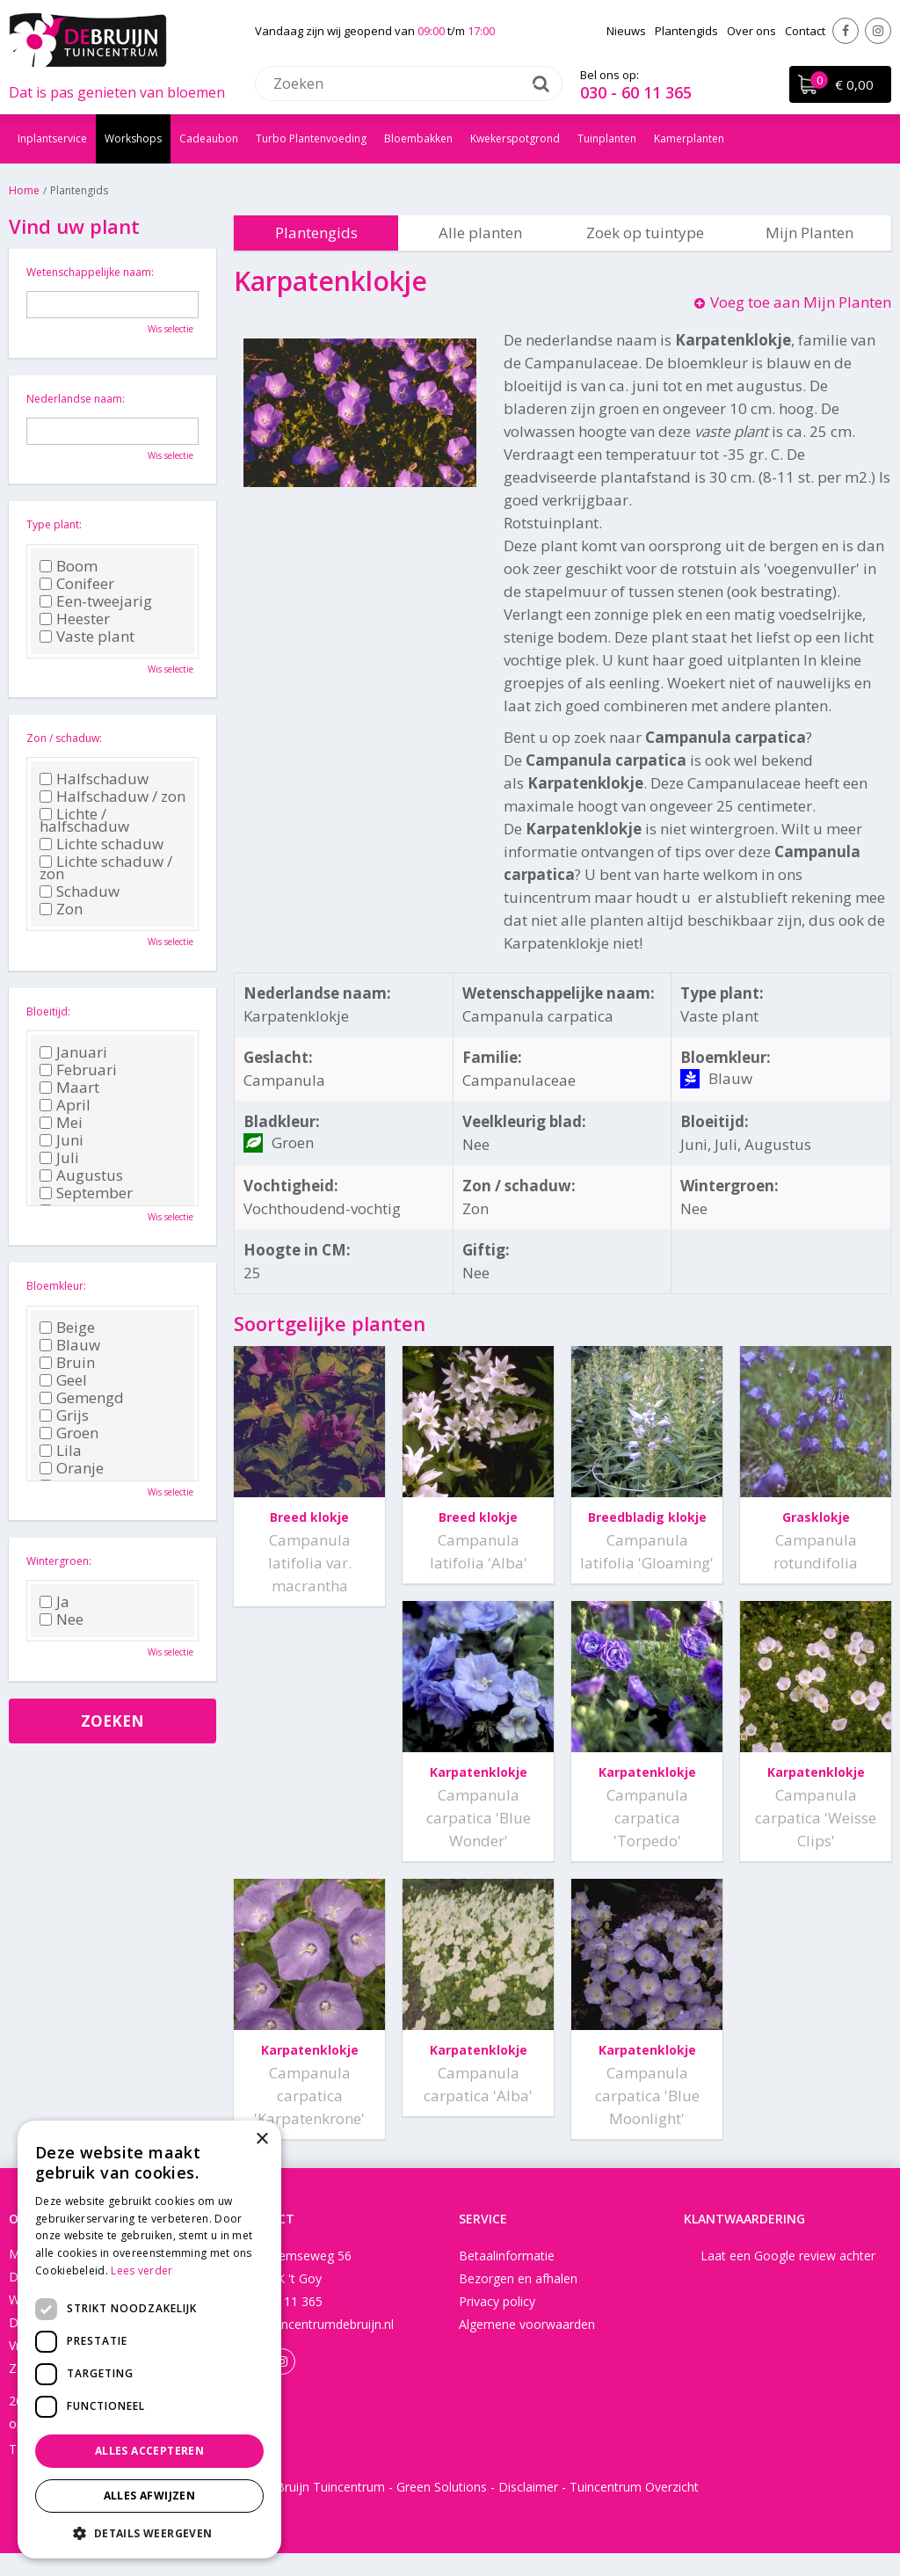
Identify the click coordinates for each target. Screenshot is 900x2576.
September (86, 1193)
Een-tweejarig (96, 601)
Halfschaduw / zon (112, 796)
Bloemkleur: (56, 1285)
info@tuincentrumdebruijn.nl (314, 2347)
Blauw (70, 1345)
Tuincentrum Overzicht (634, 2509)
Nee (61, 1619)
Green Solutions (441, 2509)
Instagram (878, 31)
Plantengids (316, 232)
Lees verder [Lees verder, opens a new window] (141, 2270)
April (65, 1105)
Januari (73, 1052)
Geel (63, 1380)
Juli (59, 1158)
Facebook (845, 31)
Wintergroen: (58, 1561)
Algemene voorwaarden (527, 2347)
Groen (69, 1433)
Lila (61, 1450)
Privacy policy (497, 2324)
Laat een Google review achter (787, 2278)
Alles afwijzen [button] (150, 2495)
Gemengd (82, 1398)
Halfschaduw (94, 779)
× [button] (261, 2139)
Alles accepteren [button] (149, 2450)
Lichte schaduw (101, 844)
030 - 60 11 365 (636, 92)
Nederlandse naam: (75, 398)
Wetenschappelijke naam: (90, 272)
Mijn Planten (809, 232)
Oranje (72, 1468)
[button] (149, 2532)
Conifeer (77, 584)
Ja (54, 1602)
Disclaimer (528, 2509)
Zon (61, 909)
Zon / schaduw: (64, 738)
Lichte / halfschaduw (84, 820)
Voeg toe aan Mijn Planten (800, 302)
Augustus (81, 1175)
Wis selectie (170, 329)
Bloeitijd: (48, 1011)
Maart (69, 1087)
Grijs (64, 1415)
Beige (67, 1327)
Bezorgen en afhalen (518, 2301)
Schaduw (80, 891)
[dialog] (149, 2339)
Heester (75, 619)
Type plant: (54, 524)
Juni (61, 1140)
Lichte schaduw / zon (106, 867)
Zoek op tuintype (645, 232)
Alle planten (480, 232)
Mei (61, 1123)
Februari (78, 1070)
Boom (69, 566)
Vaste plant (87, 636)
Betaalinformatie (507, 2278)
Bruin (67, 1363)
